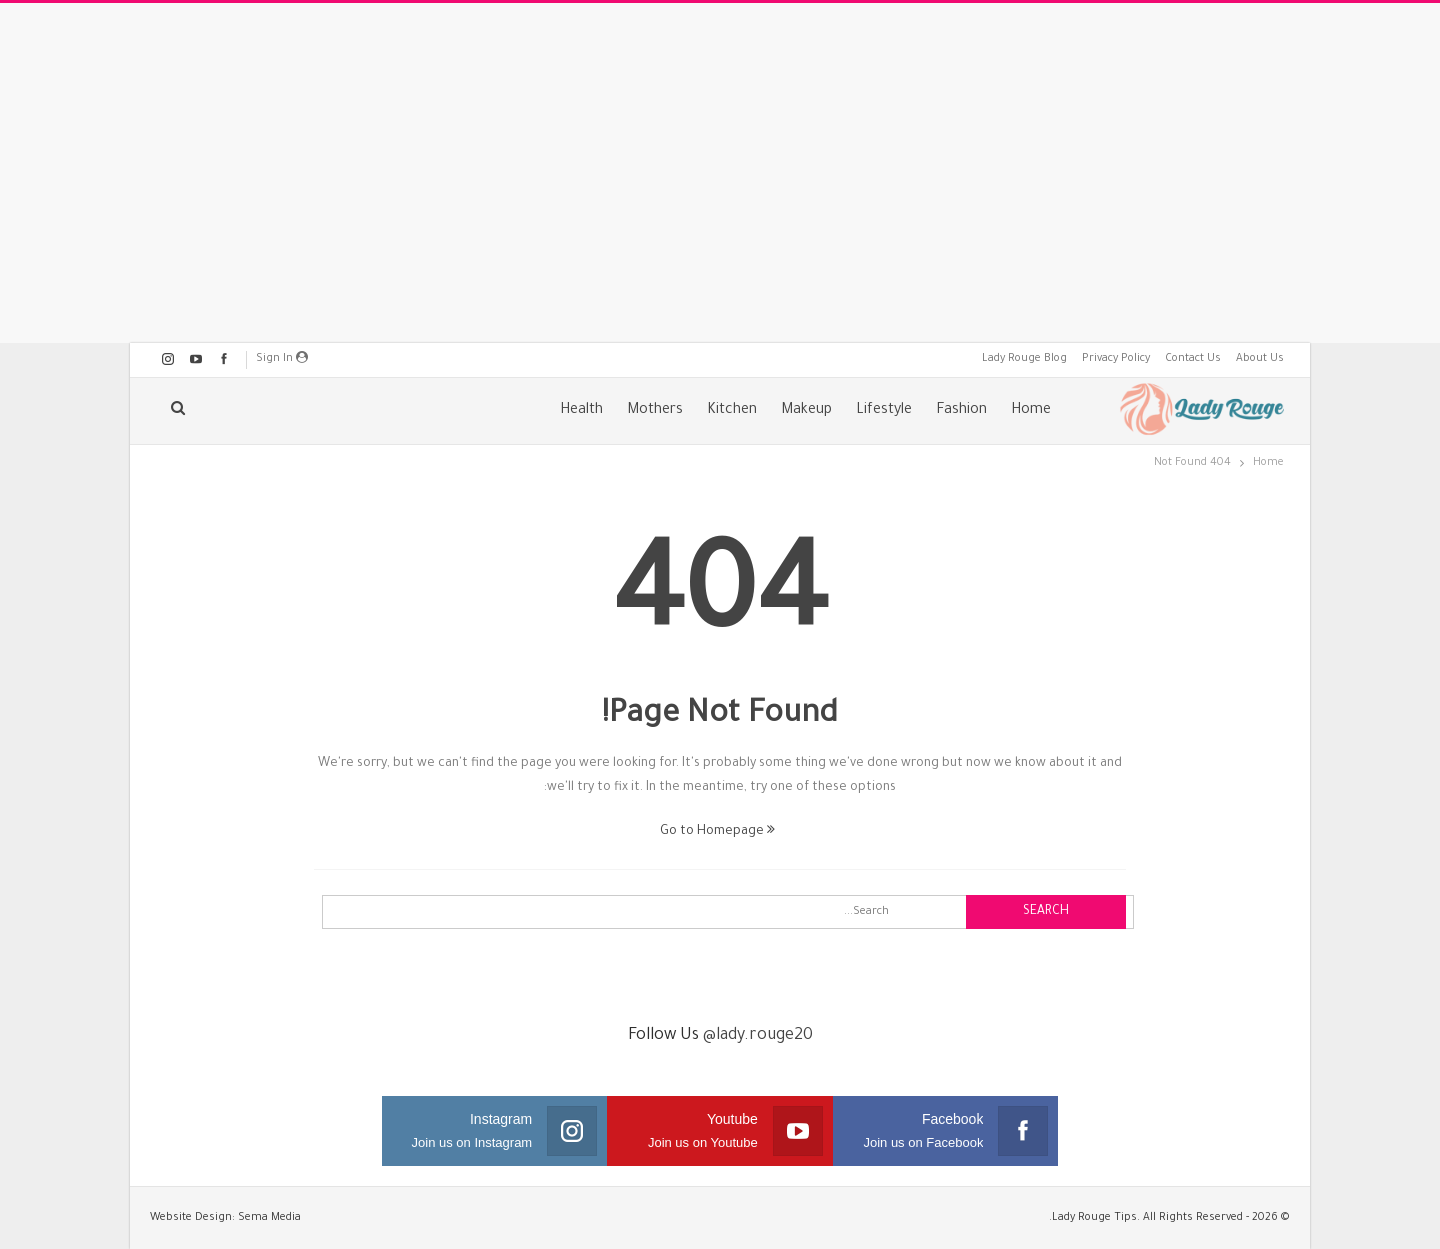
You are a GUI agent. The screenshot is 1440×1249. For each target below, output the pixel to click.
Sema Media (269, 1218)
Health (581, 411)
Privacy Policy (1116, 359)
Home (1031, 411)
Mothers (655, 411)
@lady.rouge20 (758, 1036)
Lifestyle (884, 411)
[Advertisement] (720, 173)
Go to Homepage (717, 832)
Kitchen (732, 411)
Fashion (961, 411)
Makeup (806, 411)
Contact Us (1193, 359)
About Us (1260, 359)
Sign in (282, 358)
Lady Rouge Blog (1024, 359)
